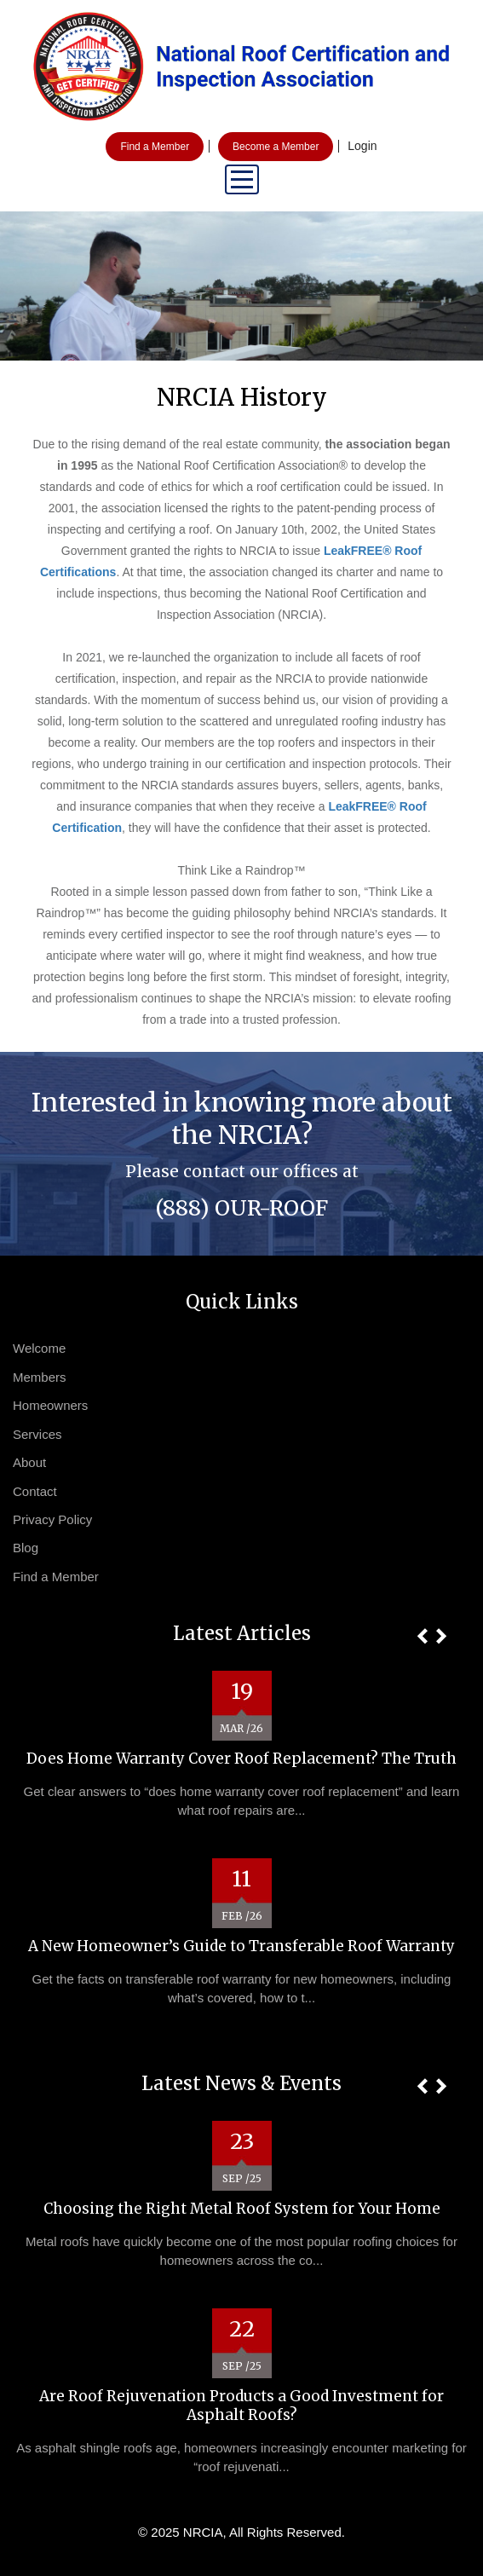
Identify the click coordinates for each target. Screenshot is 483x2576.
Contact (35, 1491)
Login (362, 146)
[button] (422, 1636)
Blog (25, 1547)
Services (37, 1434)
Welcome (39, 1348)
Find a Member (154, 147)
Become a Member (276, 147)
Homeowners (50, 1405)
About (29, 1462)
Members (39, 1377)
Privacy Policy (52, 1519)
